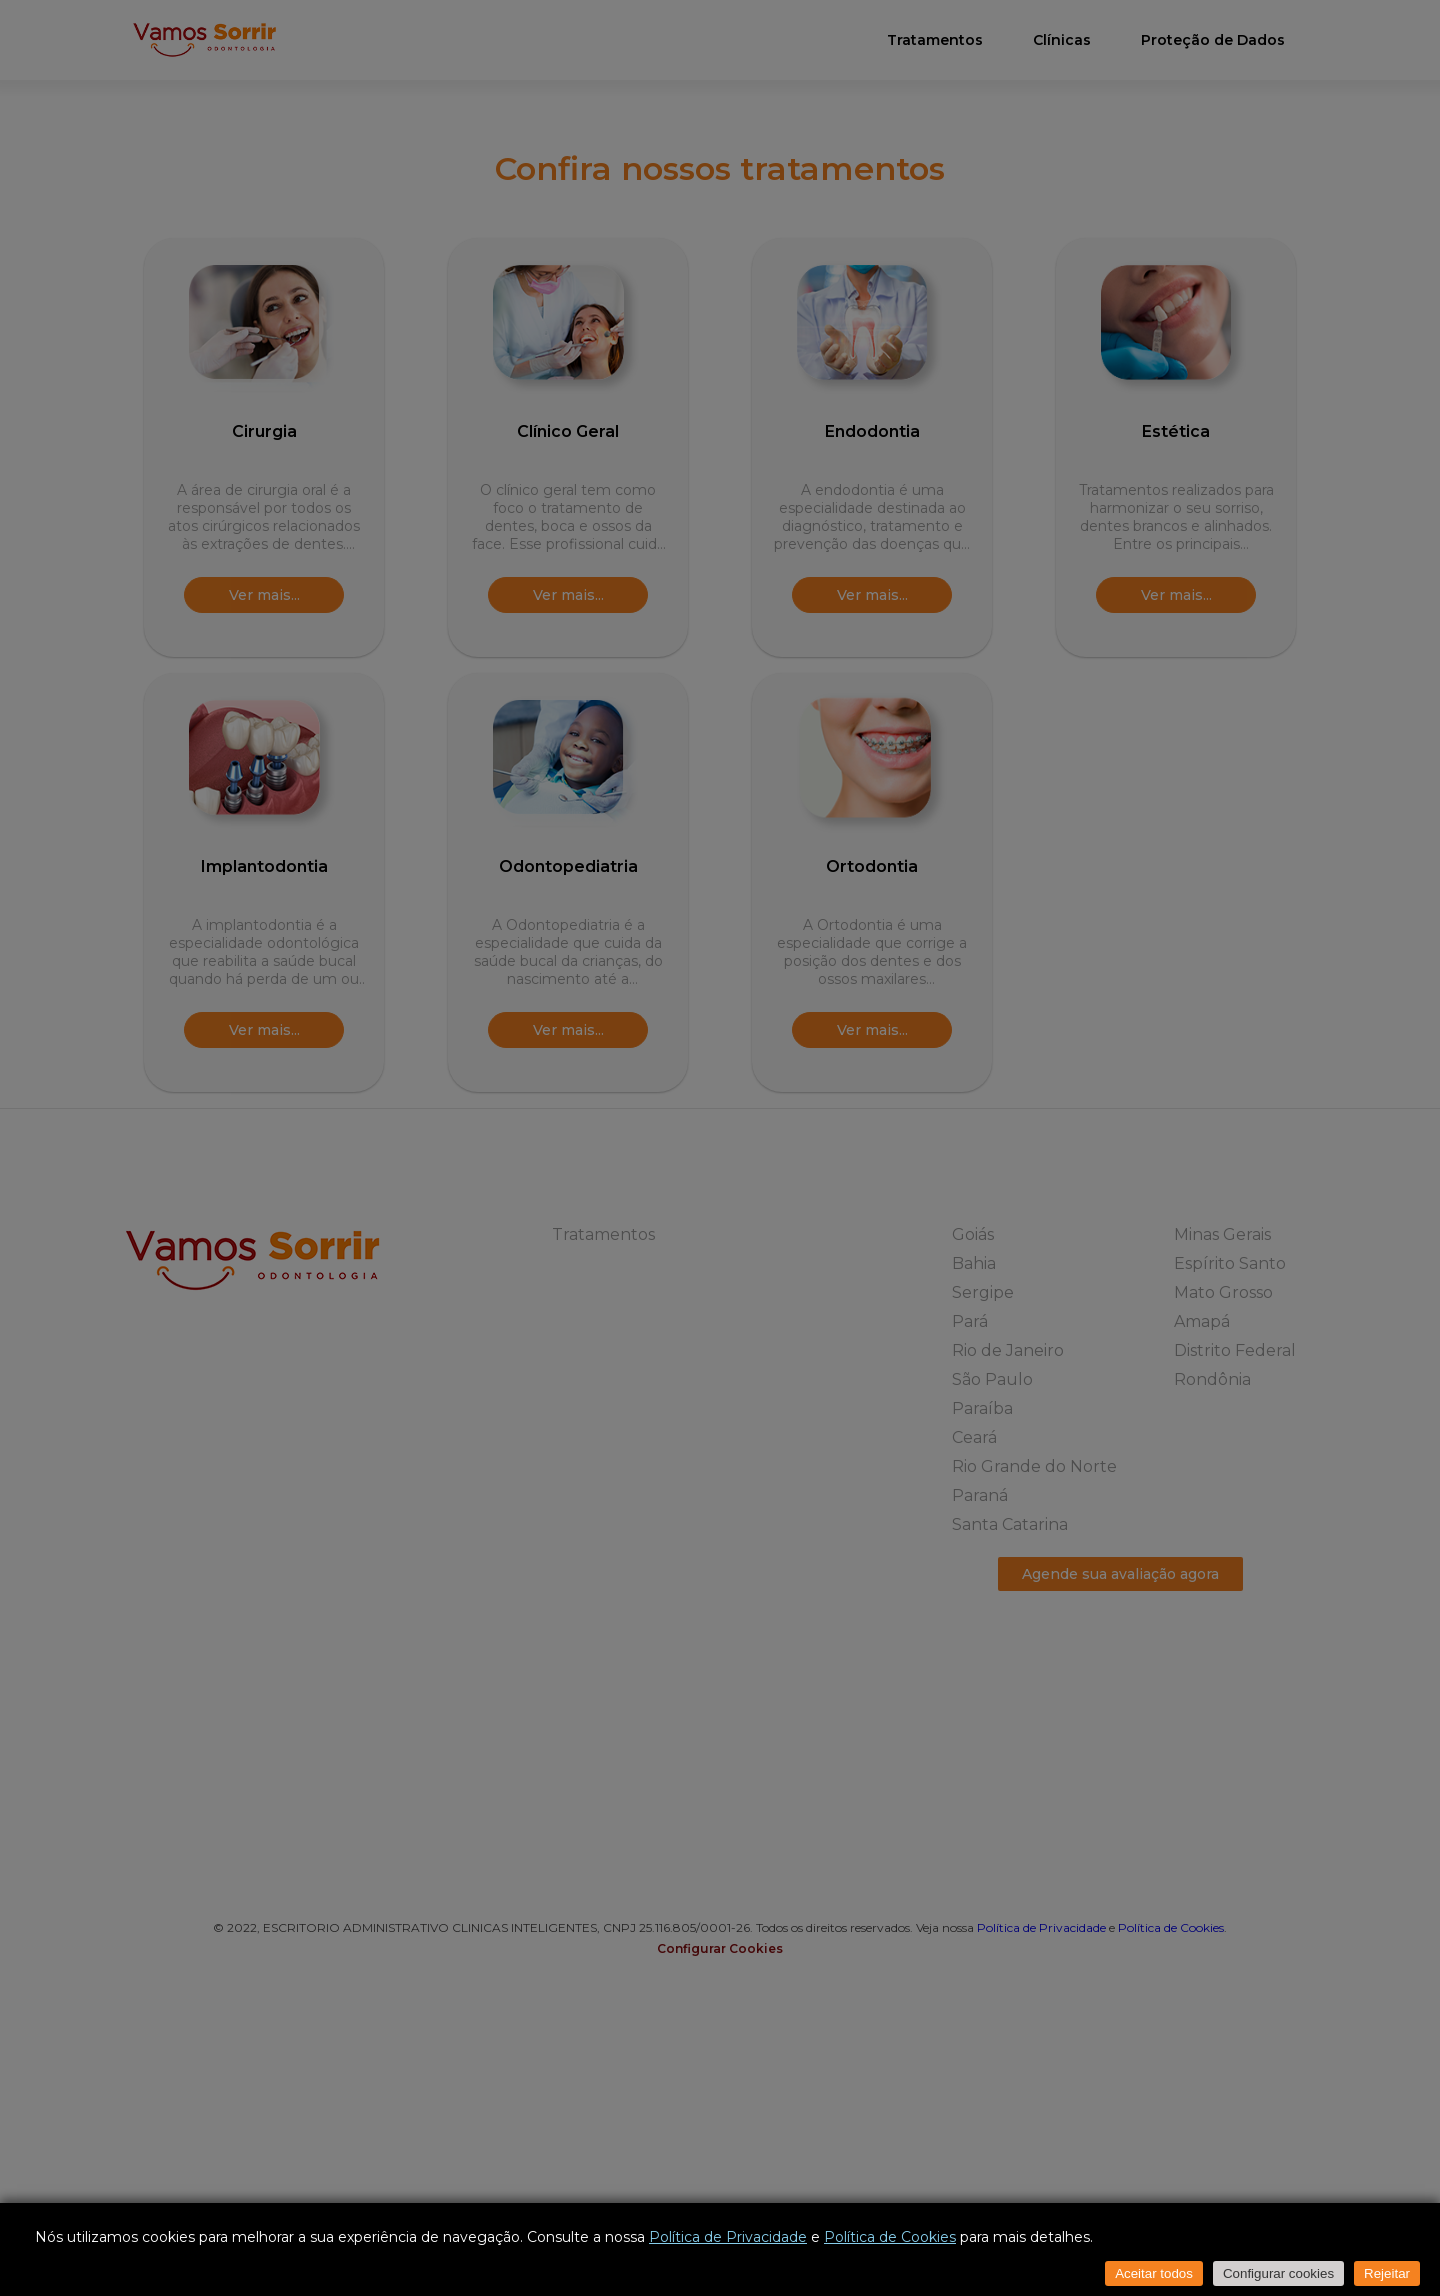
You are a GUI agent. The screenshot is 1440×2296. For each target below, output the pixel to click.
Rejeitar (1387, 2273)
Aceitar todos (1154, 2273)
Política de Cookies (890, 2237)
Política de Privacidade (728, 2237)
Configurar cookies (1278, 2273)
